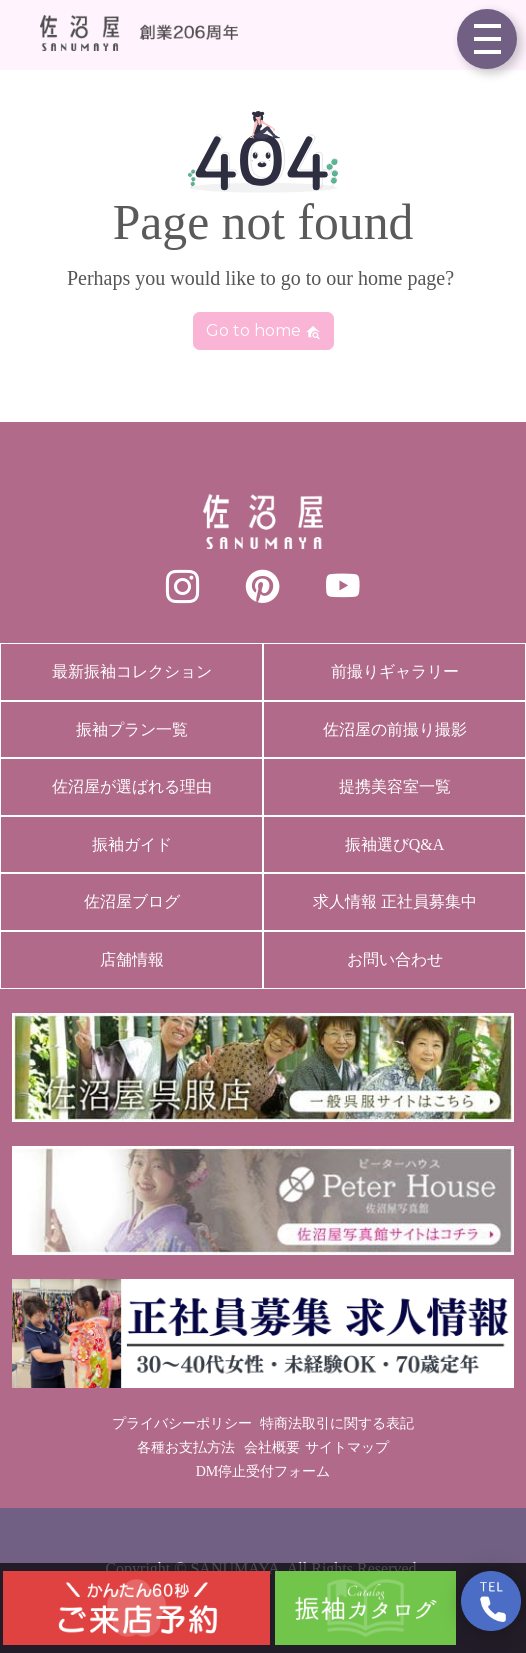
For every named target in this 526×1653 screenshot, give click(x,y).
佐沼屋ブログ (132, 901)
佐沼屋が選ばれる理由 (132, 786)
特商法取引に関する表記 (337, 1423)
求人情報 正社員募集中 (395, 901)
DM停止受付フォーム (263, 1471)
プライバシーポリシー (182, 1423)
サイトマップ (347, 1447)
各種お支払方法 (186, 1447)
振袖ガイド (132, 844)
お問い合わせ (395, 959)
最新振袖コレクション (132, 671)
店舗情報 (132, 959)
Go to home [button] (263, 330)
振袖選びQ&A (395, 844)
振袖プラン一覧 (132, 729)
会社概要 (272, 1447)
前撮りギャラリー (395, 671)
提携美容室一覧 (395, 786)
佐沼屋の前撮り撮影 (395, 729)
